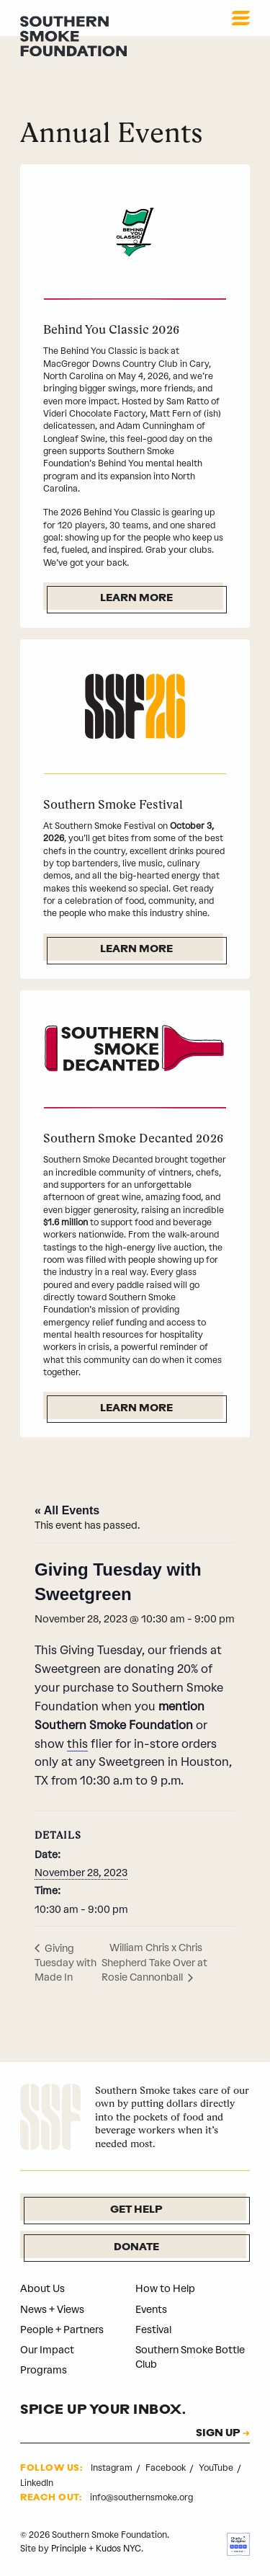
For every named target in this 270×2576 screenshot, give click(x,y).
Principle (68, 2549)
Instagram (113, 2468)
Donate (136, 2247)
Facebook (166, 2468)
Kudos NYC (118, 2549)
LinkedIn (36, 2483)
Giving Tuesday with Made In (65, 1963)
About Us (42, 2289)
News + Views (52, 2310)
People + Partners (62, 2330)
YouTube (217, 2468)
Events (151, 2310)
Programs (43, 2370)
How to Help (165, 2289)
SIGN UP (218, 2434)
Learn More (136, 598)
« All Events (67, 1510)
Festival (153, 2330)
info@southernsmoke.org (141, 2497)
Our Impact (47, 2350)
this (77, 1744)
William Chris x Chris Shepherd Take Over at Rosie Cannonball (154, 1963)
